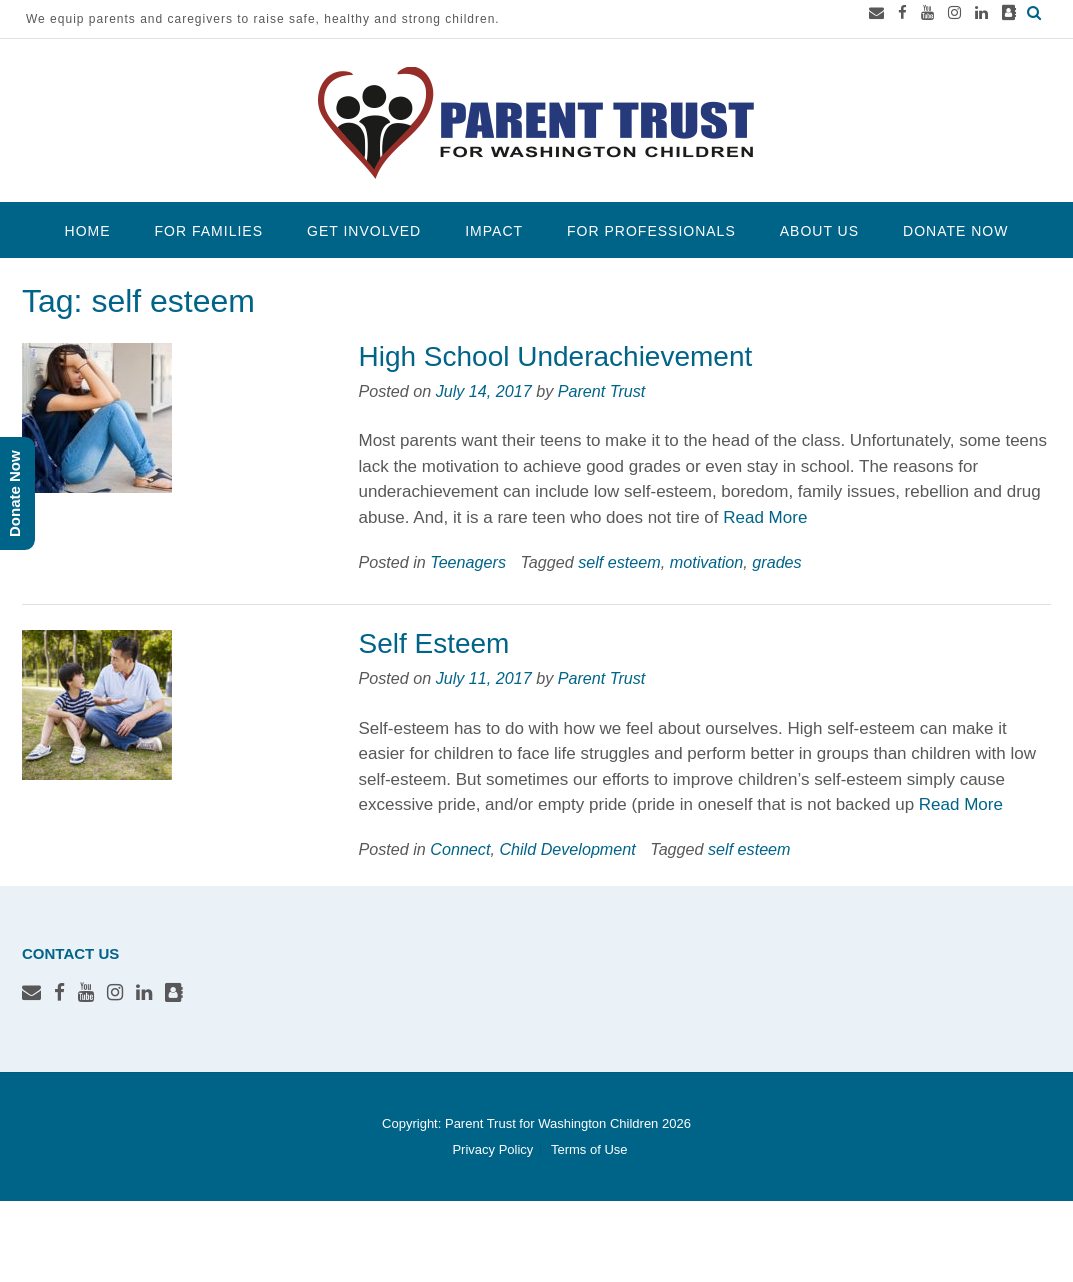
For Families (209, 231)
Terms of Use (589, 1149)
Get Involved (364, 231)
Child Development (567, 849)
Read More (765, 517)
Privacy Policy (492, 1149)
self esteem (619, 562)
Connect (460, 849)
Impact (494, 231)
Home (88, 231)
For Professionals (651, 231)
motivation (707, 562)
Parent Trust (602, 391)
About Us (819, 231)
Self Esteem (433, 643)
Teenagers (468, 562)
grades (776, 562)
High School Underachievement (555, 356)
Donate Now (955, 231)
